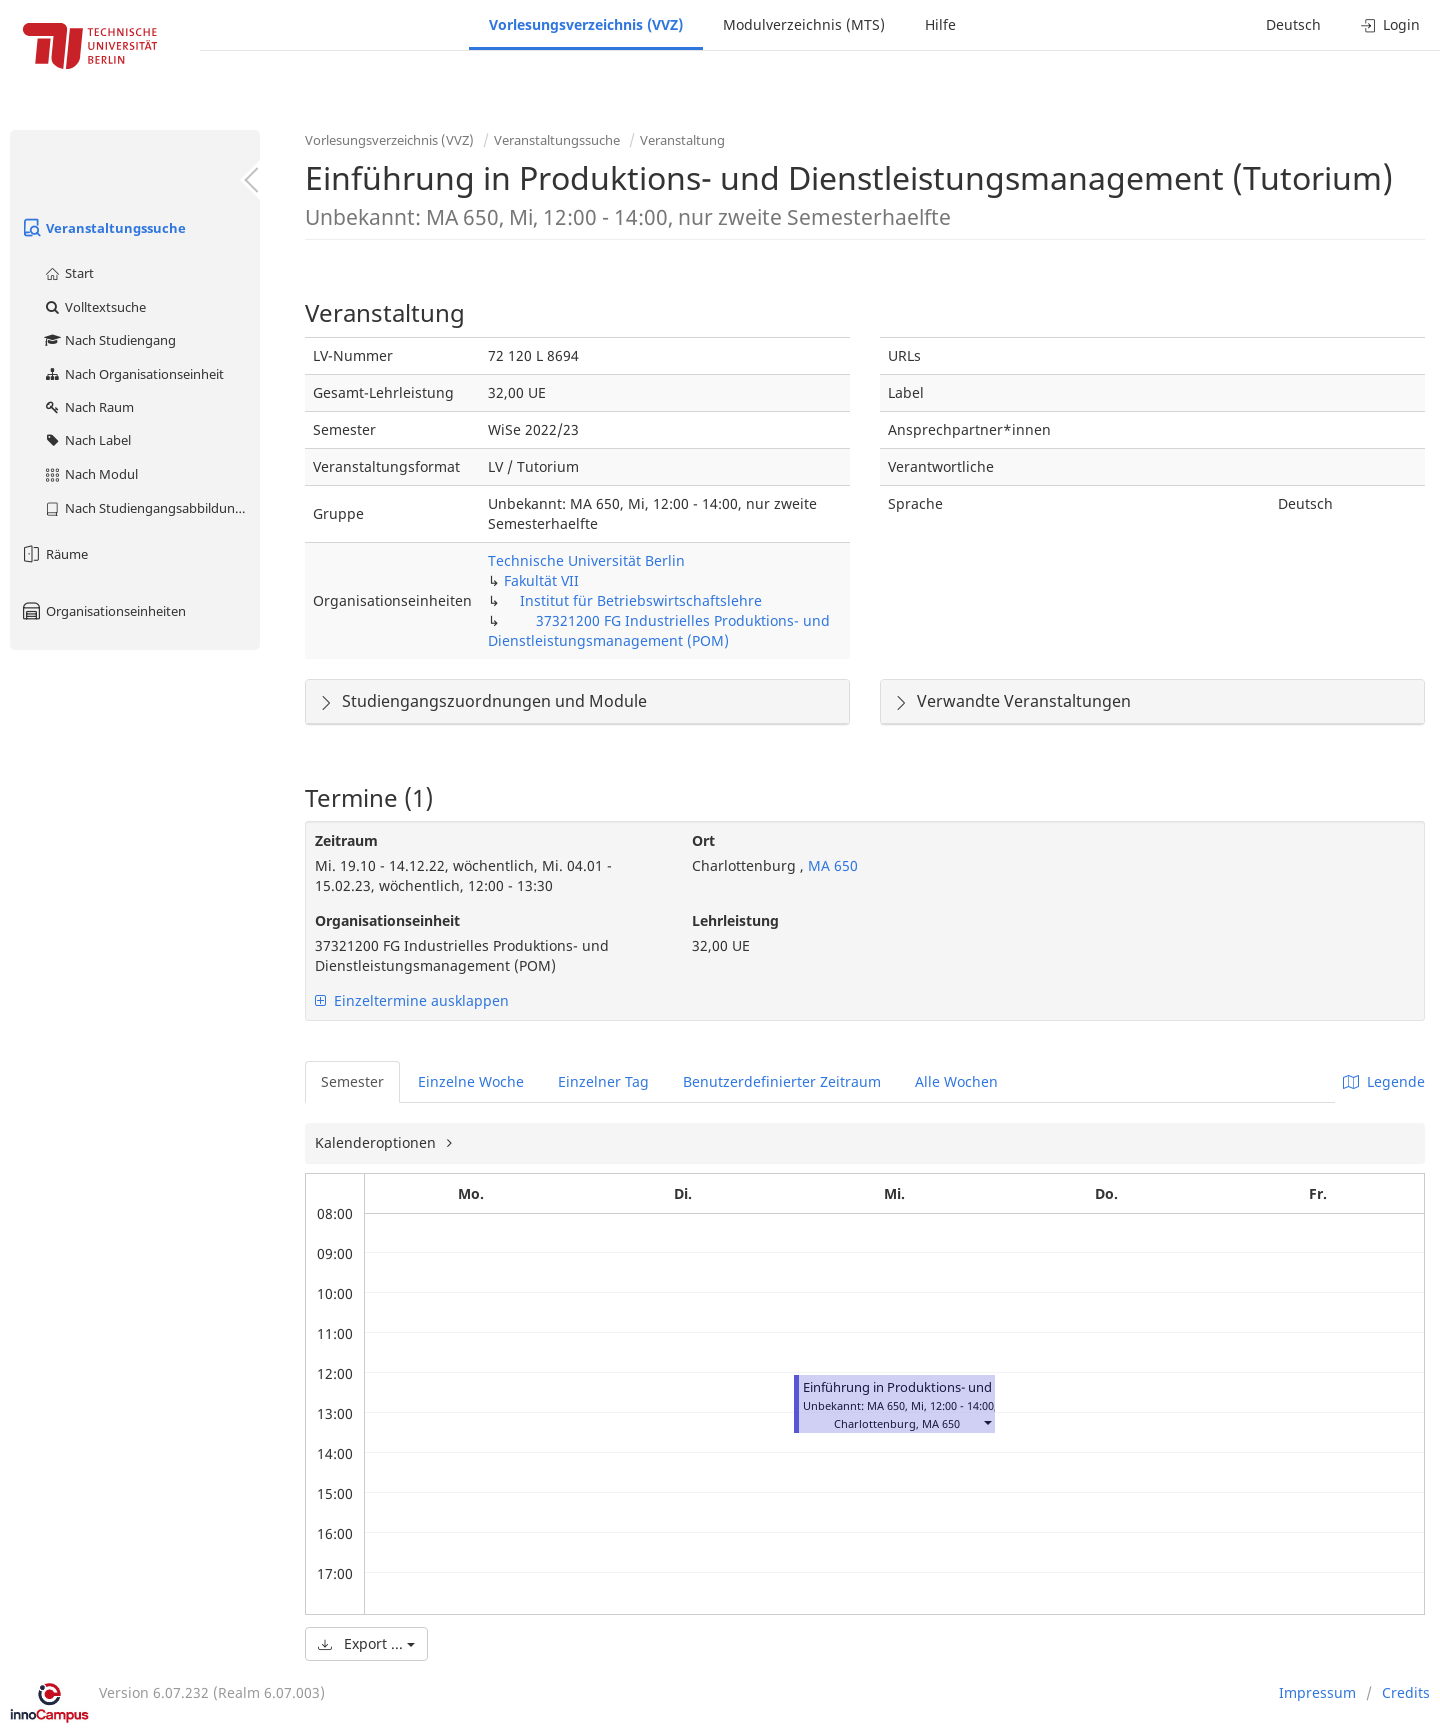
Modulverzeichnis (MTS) (804, 24)
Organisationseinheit (387, 920)
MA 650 (831, 865)
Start (68, 273)
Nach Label (87, 440)
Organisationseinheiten (103, 611)
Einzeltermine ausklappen (412, 1000)
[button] (987, 1421)
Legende (1384, 1081)
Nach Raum (88, 407)
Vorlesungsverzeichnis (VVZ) (586, 24)
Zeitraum (346, 840)
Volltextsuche (94, 307)
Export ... (366, 1643)
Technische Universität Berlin (586, 560)
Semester (352, 1081)
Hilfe (940, 24)
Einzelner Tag (603, 1081)
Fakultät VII (541, 580)
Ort (703, 840)
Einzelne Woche (471, 1081)
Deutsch (1293, 24)
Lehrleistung (735, 920)
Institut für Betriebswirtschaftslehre (641, 600)
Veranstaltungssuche (103, 228)
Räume (54, 554)
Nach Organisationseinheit (133, 374)
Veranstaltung (682, 140)
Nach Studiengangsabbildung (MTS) (151, 508)
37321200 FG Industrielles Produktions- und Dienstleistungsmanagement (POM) (659, 630)
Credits (1406, 1692)
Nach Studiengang (109, 340)
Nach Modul (90, 474)
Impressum (1317, 1692)
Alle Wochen (956, 1081)
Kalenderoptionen (377, 1142)
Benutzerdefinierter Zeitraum (782, 1081)
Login (1390, 24)
